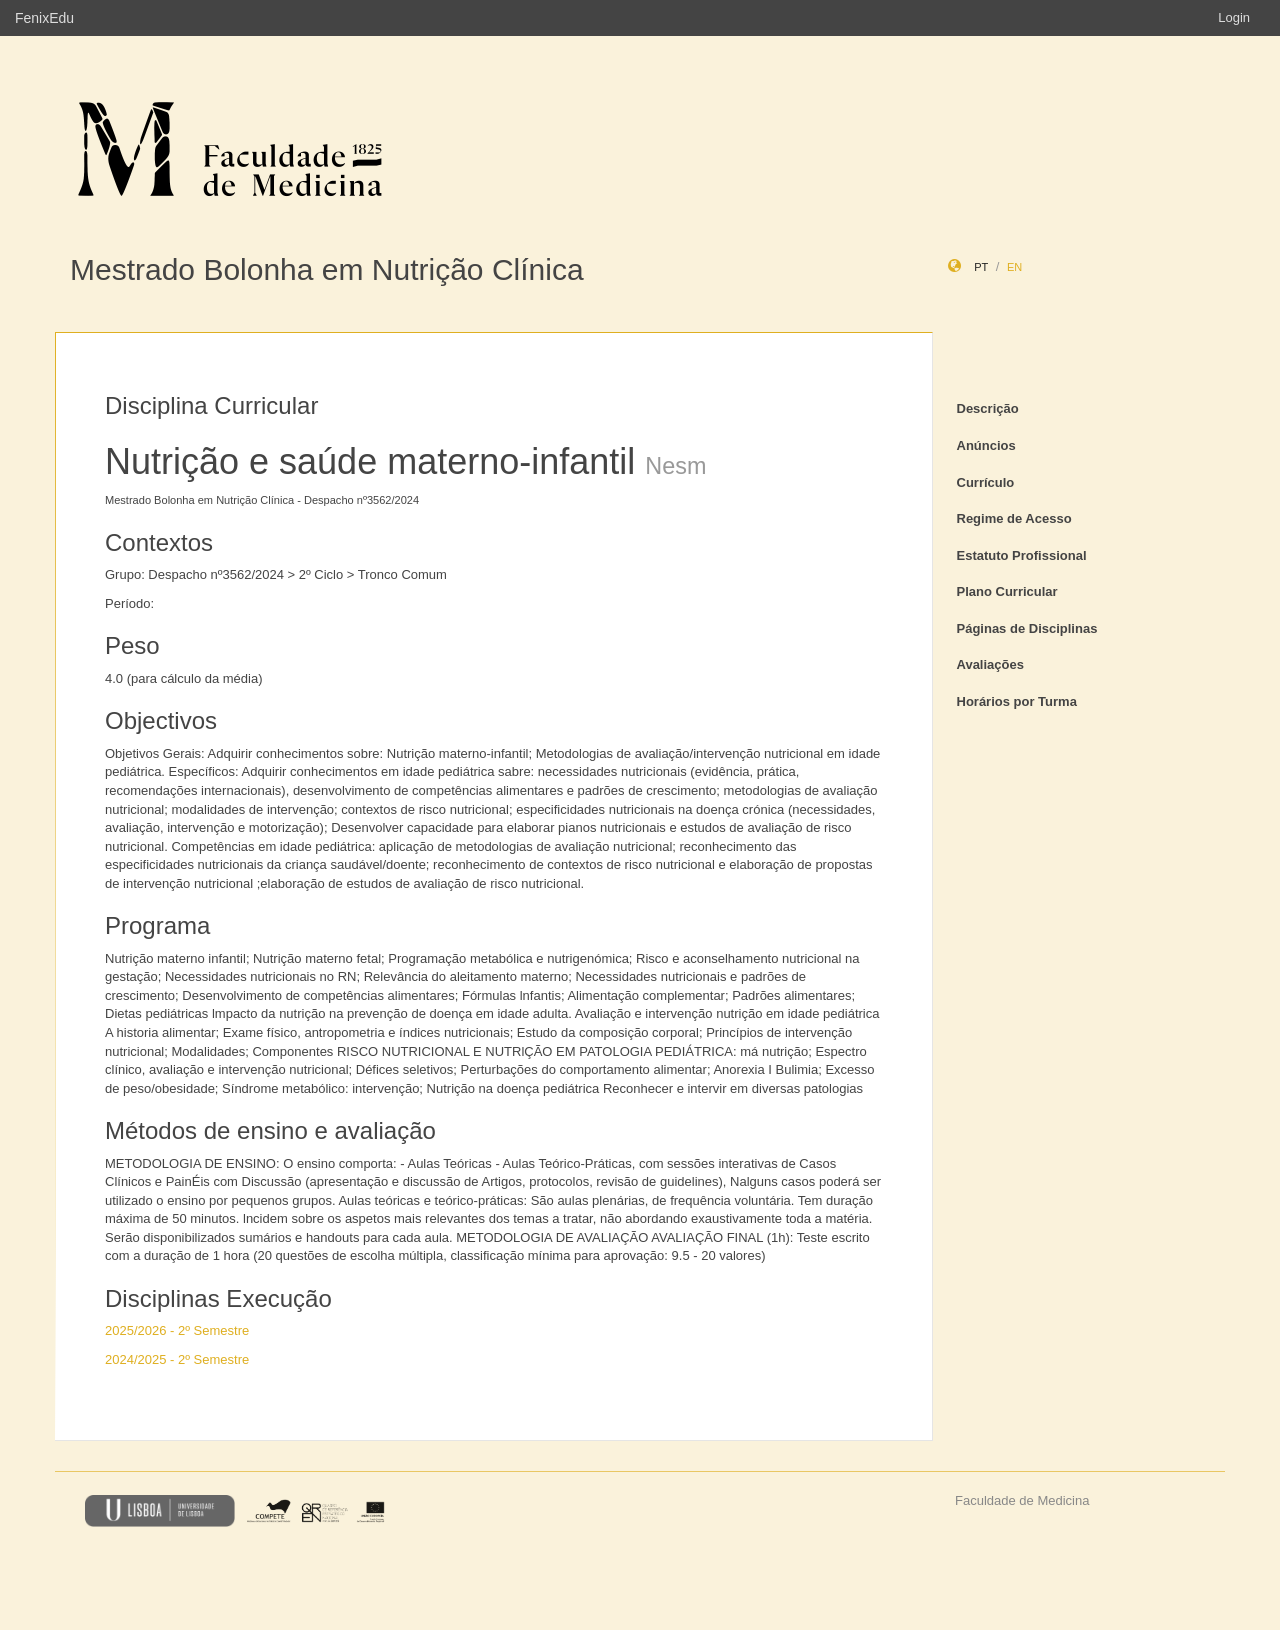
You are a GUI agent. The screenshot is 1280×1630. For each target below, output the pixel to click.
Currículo (986, 482)
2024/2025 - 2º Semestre (177, 1359)
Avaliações (990, 664)
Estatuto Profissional (1022, 555)
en (1014, 267)
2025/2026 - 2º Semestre (177, 1330)
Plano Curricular (1007, 591)
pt (981, 267)
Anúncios (986, 445)
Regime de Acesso (1014, 518)
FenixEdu (44, 18)
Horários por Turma (1017, 701)
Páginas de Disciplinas (1027, 628)
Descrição (988, 408)
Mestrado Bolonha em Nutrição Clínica (327, 269)
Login (1234, 17)
